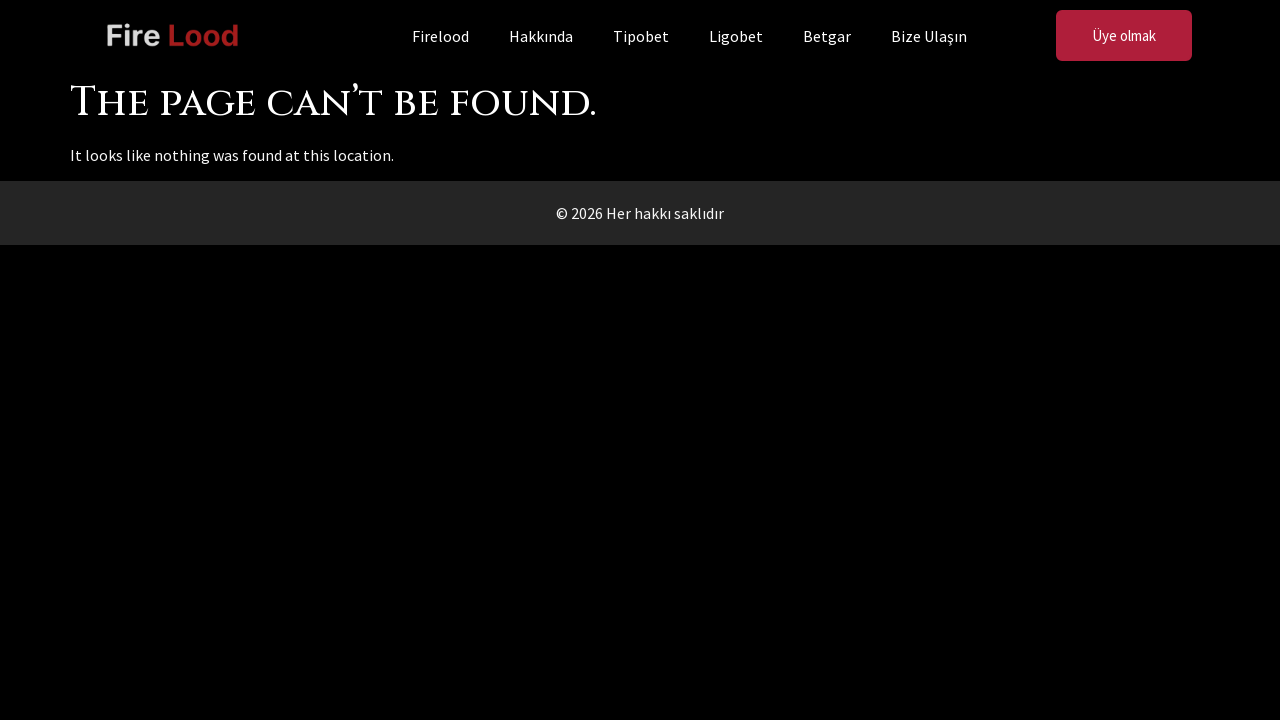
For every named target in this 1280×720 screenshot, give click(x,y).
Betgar (827, 36)
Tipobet (641, 36)
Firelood (440, 36)
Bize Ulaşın (929, 36)
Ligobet (736, 36)
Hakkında (541, 36)
